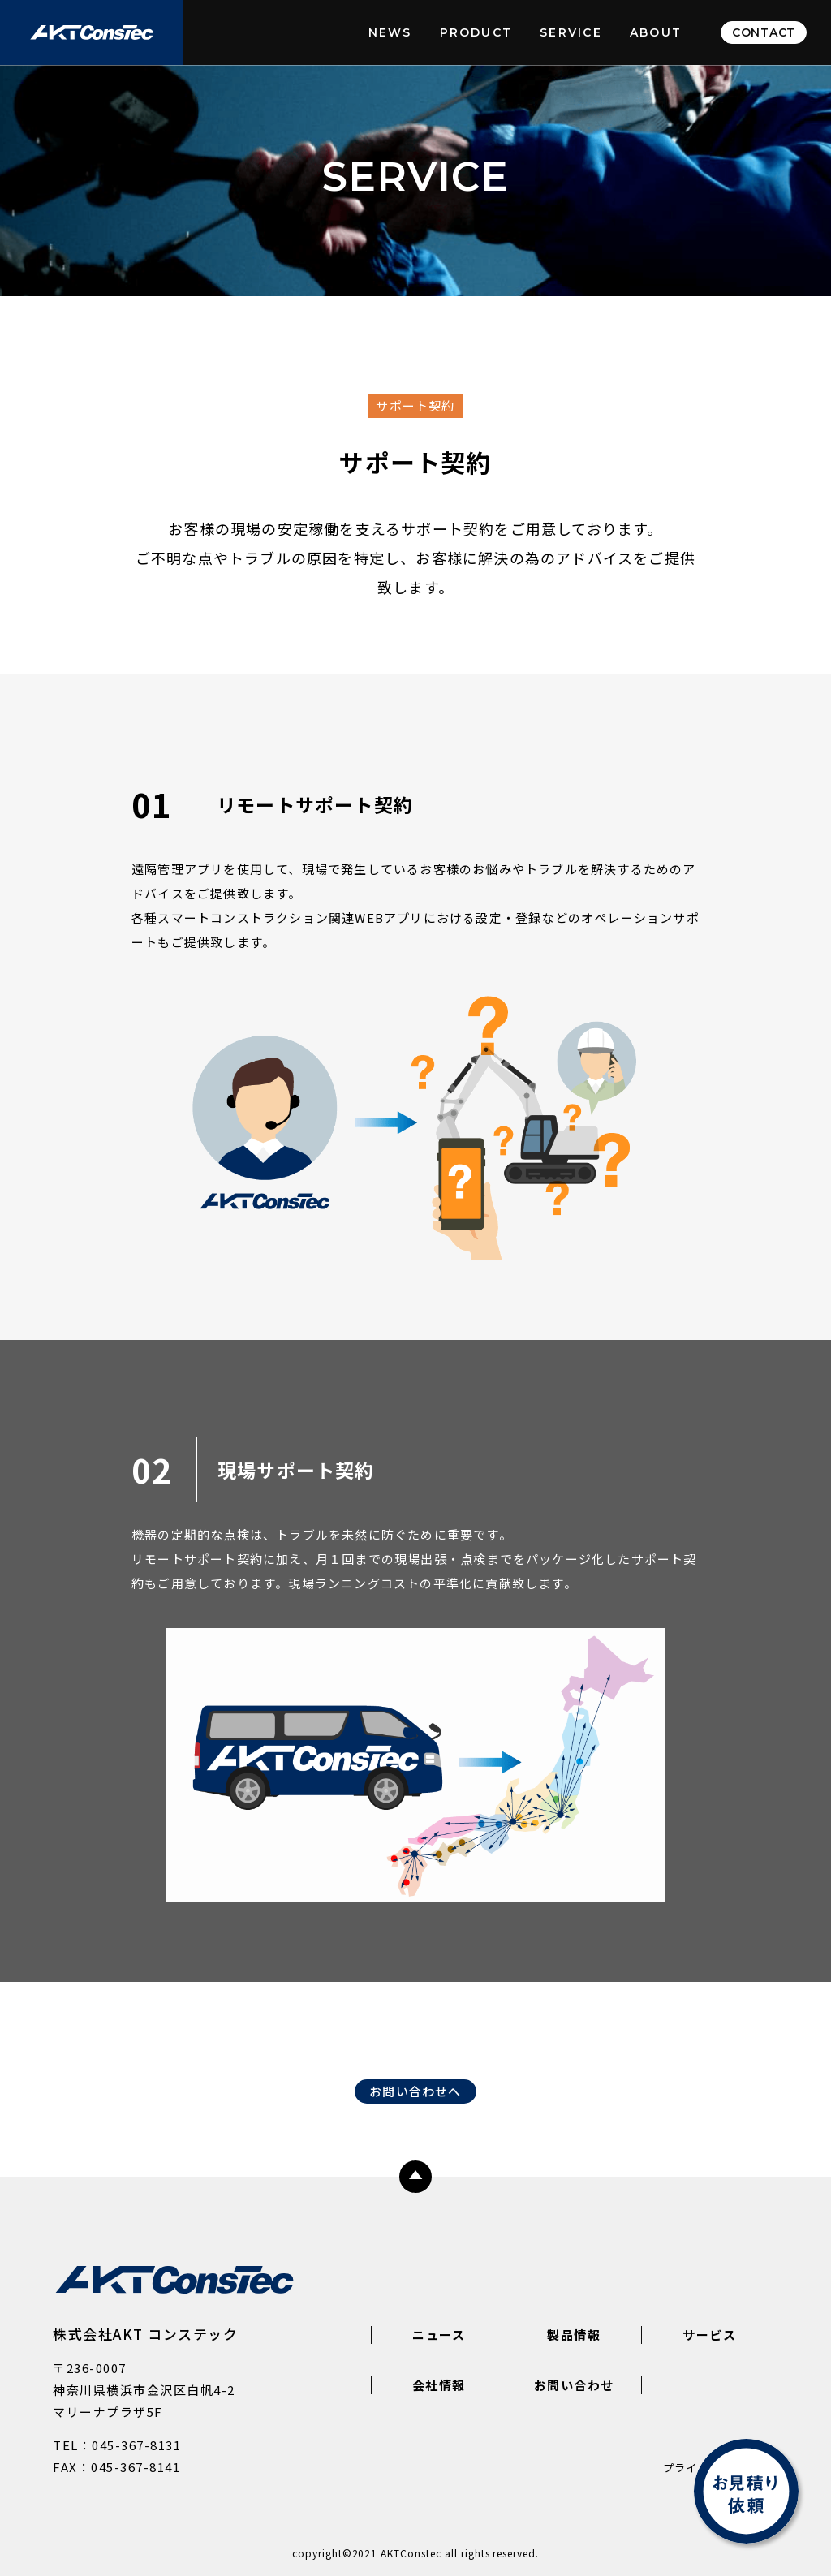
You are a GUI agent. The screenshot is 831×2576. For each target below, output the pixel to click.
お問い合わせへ (415, 2091)
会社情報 (439, 2384)
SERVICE (571, 32)
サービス (709, 2334)
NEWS (390, 32)
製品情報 (574, 2334)
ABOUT (656, 32)
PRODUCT (476, 32)
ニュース (438, 2334)
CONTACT (763, 32)
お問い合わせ (574, 2384)
